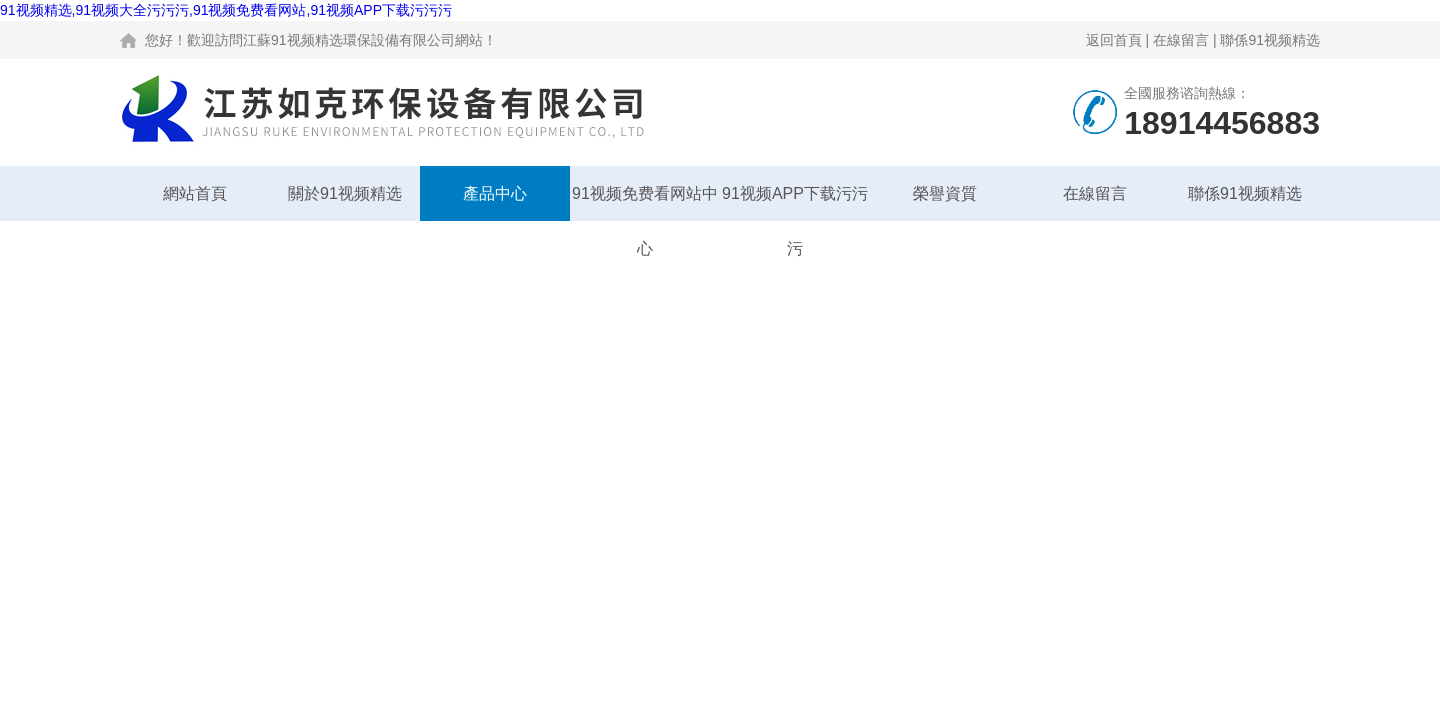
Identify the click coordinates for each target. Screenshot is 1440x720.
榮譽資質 (945, 193)
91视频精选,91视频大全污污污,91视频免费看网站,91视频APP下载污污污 (226, 10)
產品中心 (495, 193)
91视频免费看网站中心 (645, 203)
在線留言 (1181, 40)
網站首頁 (195, 193)
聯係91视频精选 (1270, 40)
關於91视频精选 (345, 193)
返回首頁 (1114, 40)
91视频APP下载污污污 (795, 203)
